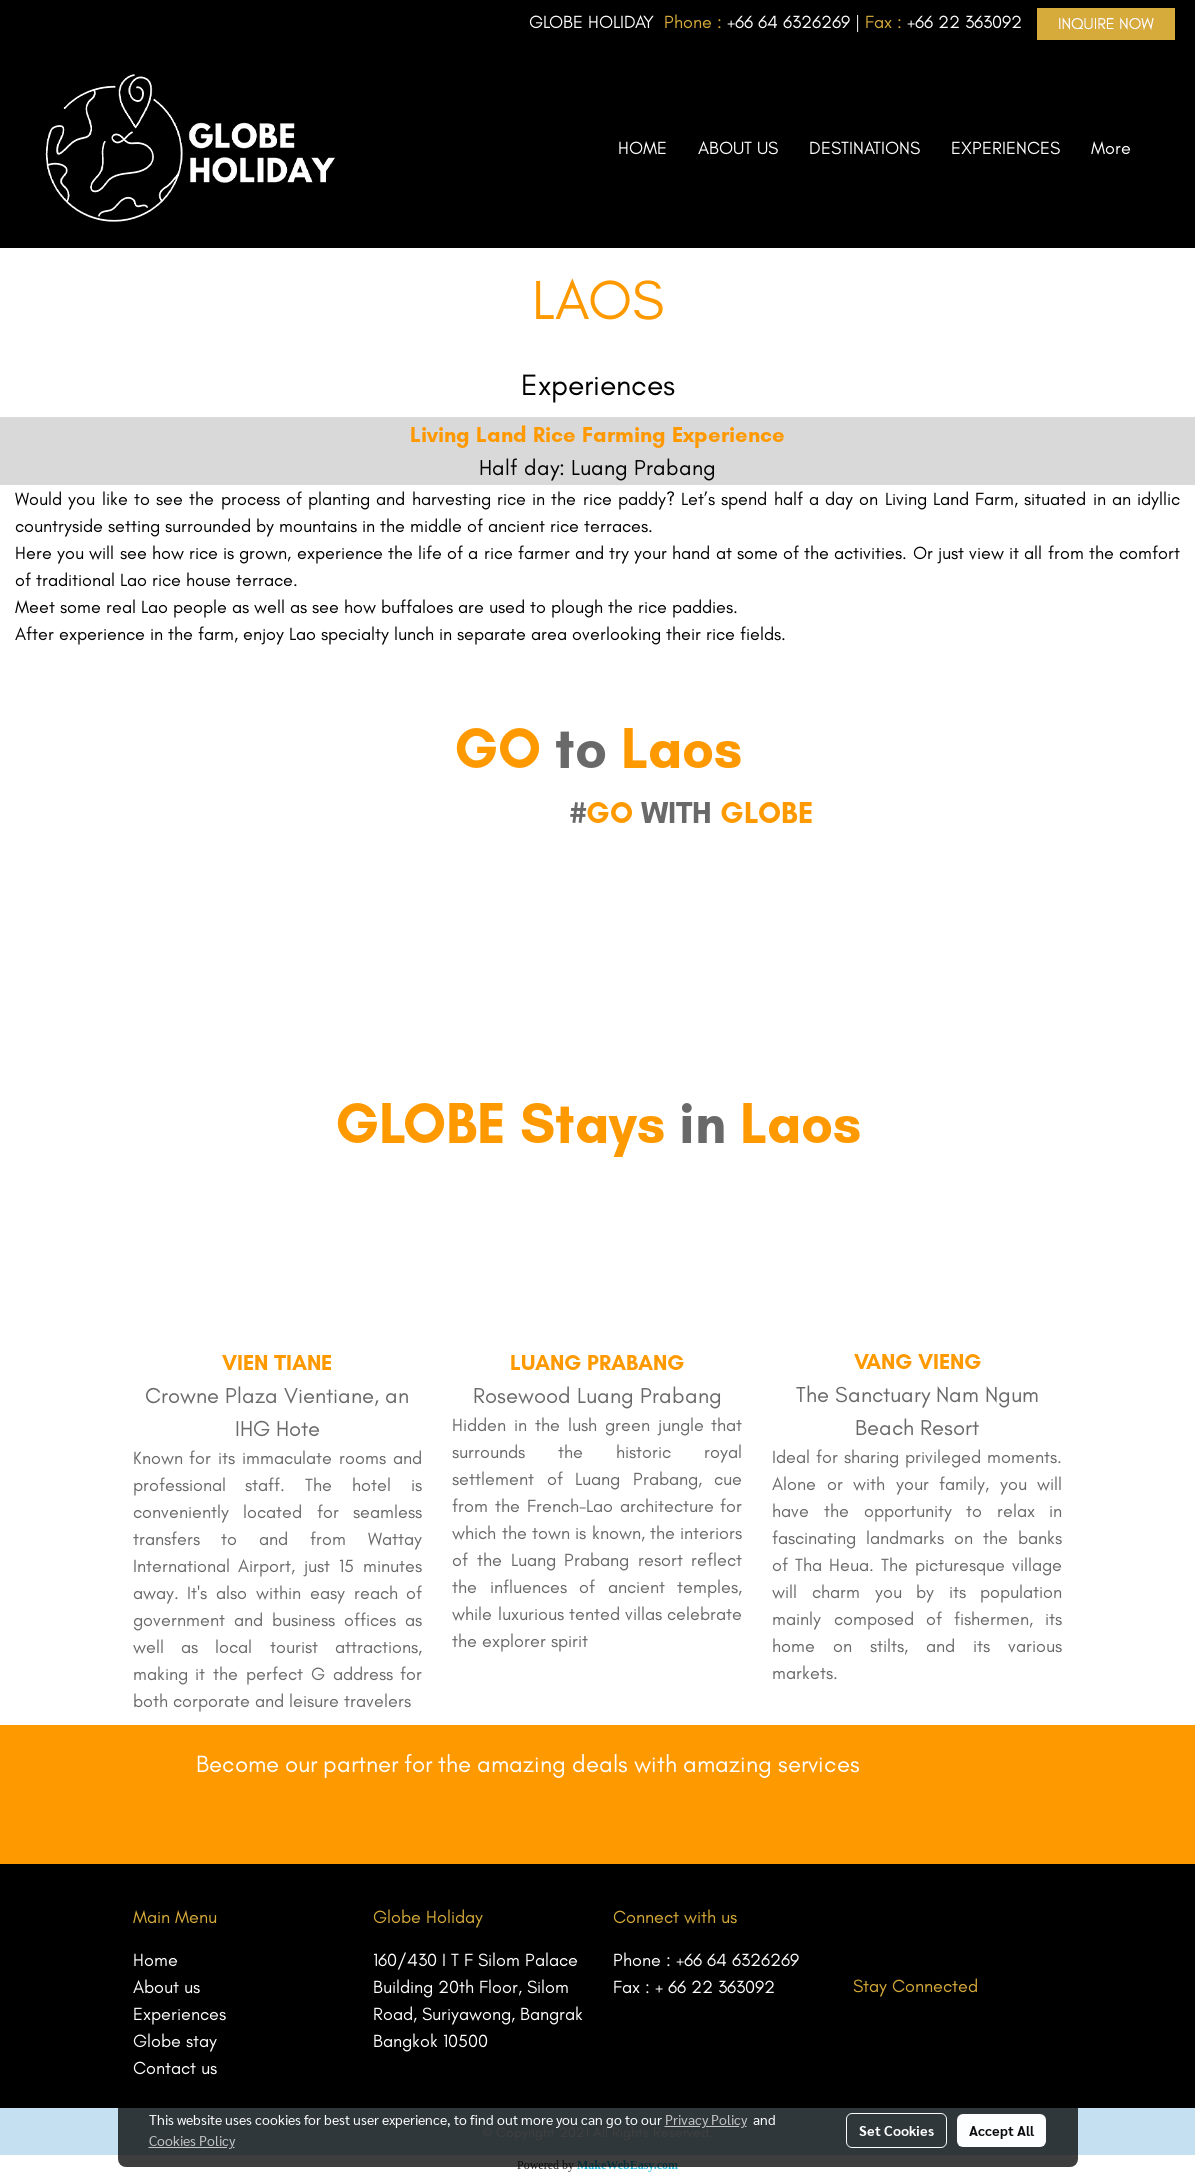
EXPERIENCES (1005, 148)
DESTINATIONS (864, 148)
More (1111, 148)
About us (166, 1987)
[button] (1164, 148)
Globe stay (175, 2041)
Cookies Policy (192, 2140)
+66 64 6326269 (737, 1960)
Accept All (1001, 2130)
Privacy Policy (706, 2119)
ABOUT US (738, 148)
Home (155, 1960)
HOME (642, 148)
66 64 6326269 (792, 22)
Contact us (175, 2068)
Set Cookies (896, 2130)
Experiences (179, 2014)
